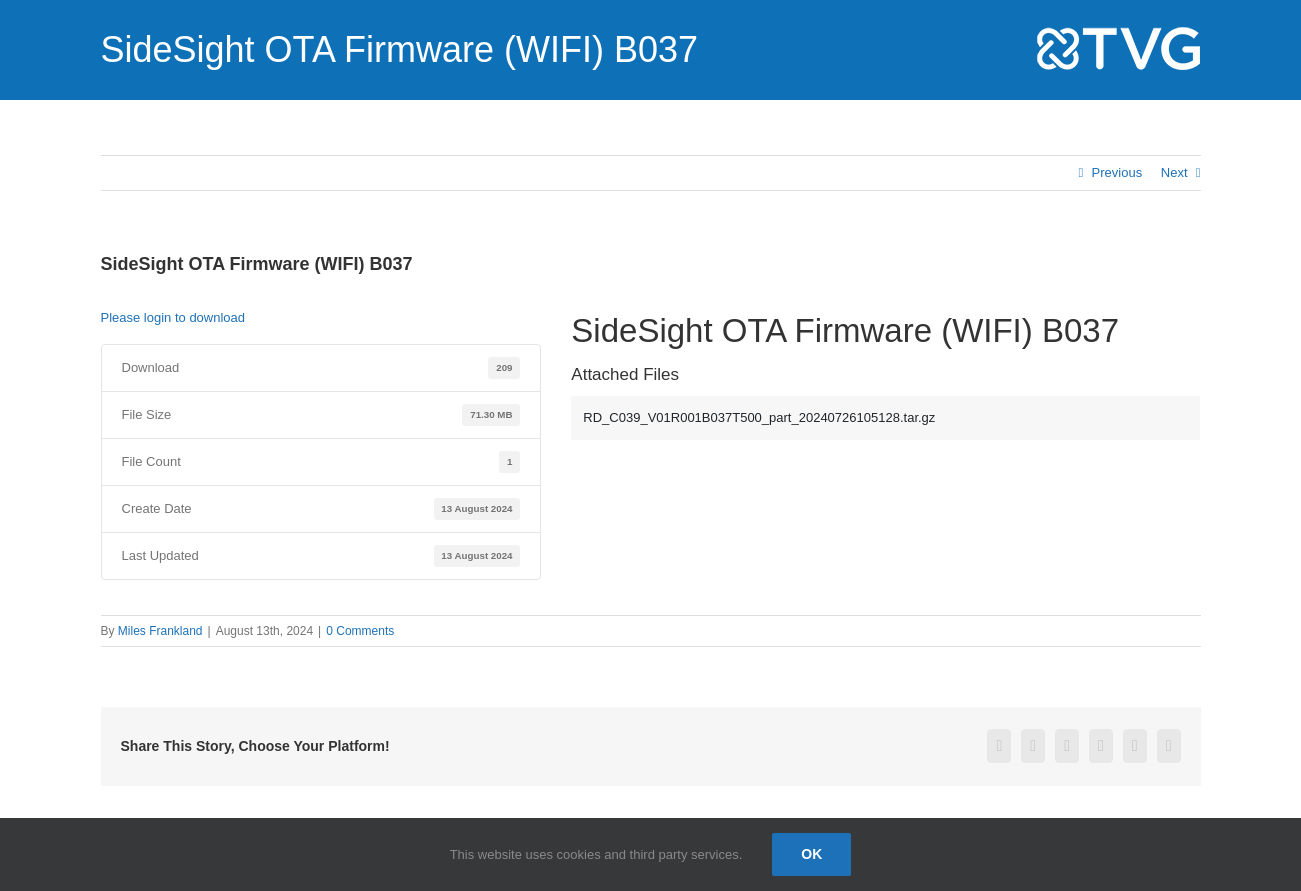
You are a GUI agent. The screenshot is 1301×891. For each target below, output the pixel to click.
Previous (1117, 172)
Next (1174, 172)
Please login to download (173, 317)
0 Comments (360, 631)
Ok (811, 854)
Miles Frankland (160, 631)
